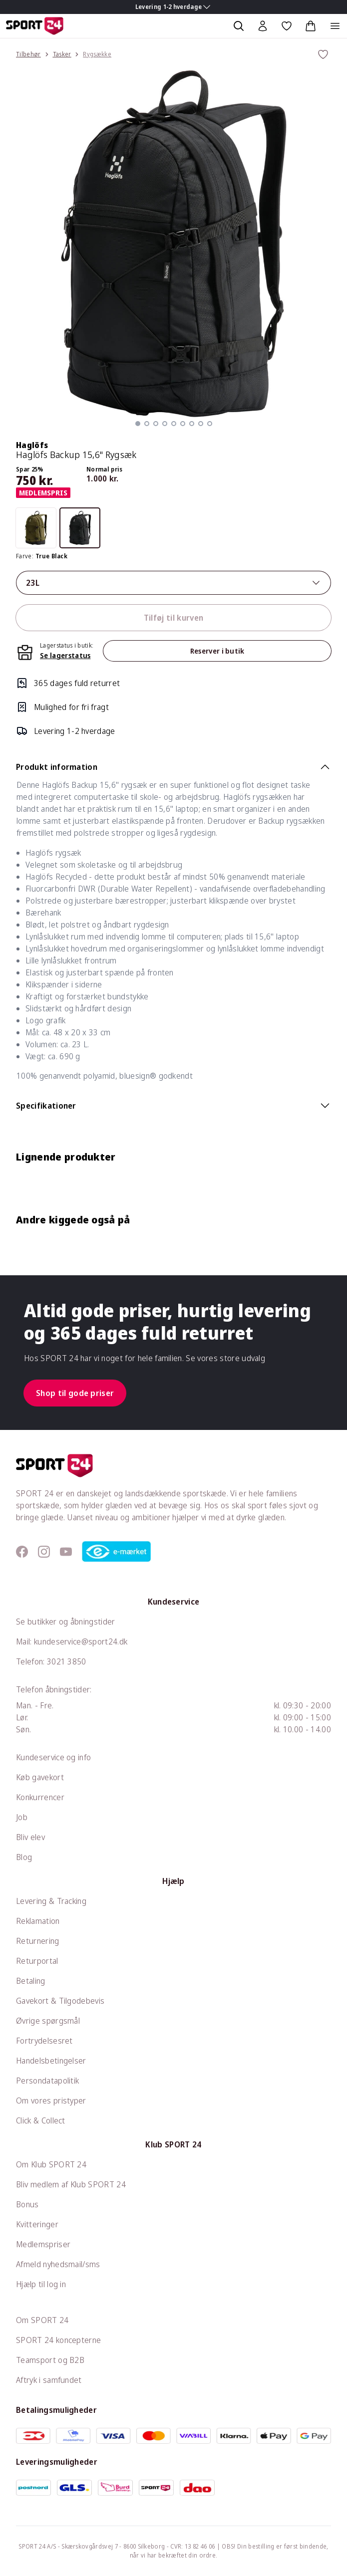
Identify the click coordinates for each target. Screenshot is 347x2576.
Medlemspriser (43, 2244)
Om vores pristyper (51, 2100)
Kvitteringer (37, 2224)
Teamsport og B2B (50, 2359)
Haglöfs (32, 445)
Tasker (62, 54)
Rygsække (97, 54)
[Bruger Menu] (263, 26)
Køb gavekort (40, 1777)
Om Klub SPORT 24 (51, 2164)
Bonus (27, 2204)
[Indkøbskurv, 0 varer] (311, 26)
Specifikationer (173, 1106)
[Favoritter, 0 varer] (287, 26)
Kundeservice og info (53, 1757)
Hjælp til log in (41, 2284)
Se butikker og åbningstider (65, 1621)
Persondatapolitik (47, 2080)
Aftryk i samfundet (49, 2379)
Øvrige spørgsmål (48, 2020)
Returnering (37, 1940)
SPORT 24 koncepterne (58, 2340)
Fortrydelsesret (44, 2040)
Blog (24, 1857)
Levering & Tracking (51, 1900)
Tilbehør (28, 54)
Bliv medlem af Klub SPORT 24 (71, 2184)
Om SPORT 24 (42, 2320)
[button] (137, 423)
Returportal (37, 1960)
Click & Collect (40, 2120)
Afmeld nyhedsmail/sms (58, 2264)
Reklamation (38, 1920)
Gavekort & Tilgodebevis (60, 2000)
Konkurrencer (40, 1797)
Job (21, 1817)
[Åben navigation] (335, 26)
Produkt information (173, 767)
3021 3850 (66, 1661)
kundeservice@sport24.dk (80, 1641)
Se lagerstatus (65, 655)
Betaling (30, 1980)
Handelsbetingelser (51, 2060)
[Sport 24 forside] (34, 26)
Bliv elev (30, 1837)
